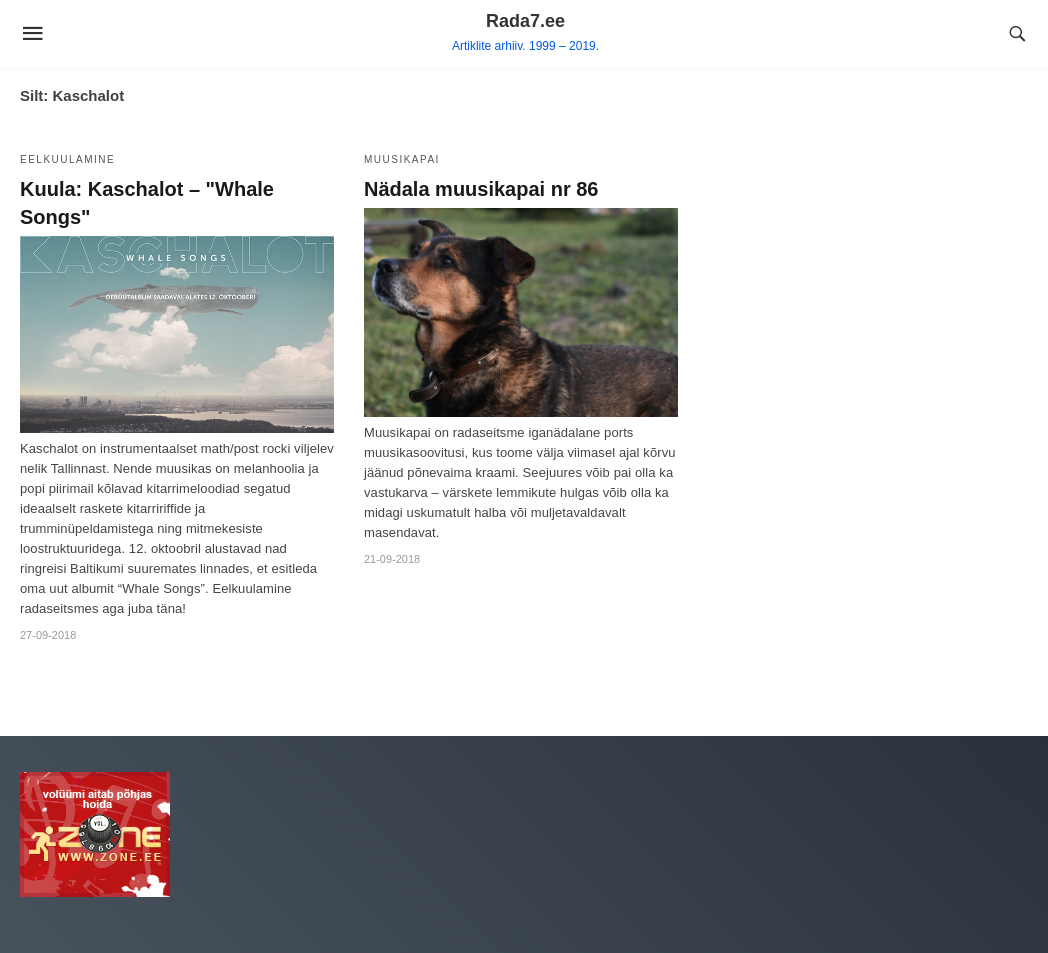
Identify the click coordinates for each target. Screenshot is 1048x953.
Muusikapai (402, 159)
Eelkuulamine (67, 159)
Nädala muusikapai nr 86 (481, 189)
